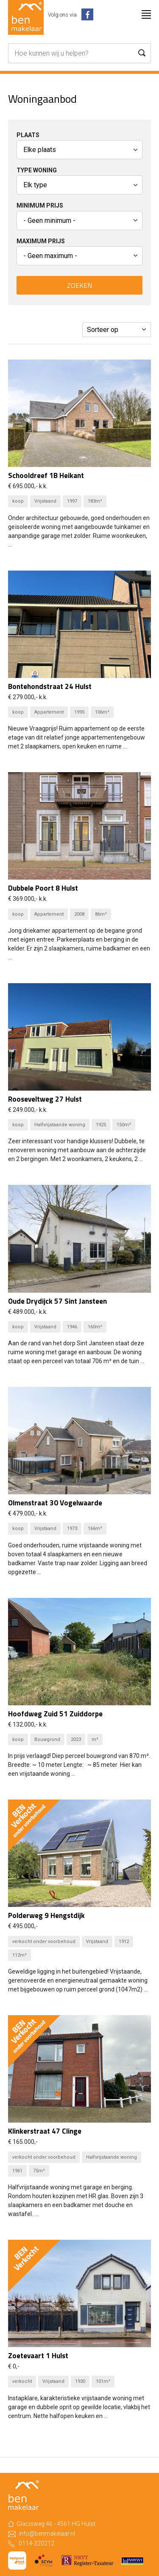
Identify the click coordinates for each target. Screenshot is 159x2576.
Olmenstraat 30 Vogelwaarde (55, 1502)
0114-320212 (36, 2543)
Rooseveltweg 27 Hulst (45, 1099)
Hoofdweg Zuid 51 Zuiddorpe (55, 1713)
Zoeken (79, 285)
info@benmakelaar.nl (47, 2533)
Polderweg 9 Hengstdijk (46, 1915)
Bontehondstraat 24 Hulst (50, 686)
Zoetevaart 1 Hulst (38, 2355)
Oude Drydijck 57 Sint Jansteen (57, 1301)
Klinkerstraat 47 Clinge (44, 2131)
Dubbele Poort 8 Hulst (43, 888)
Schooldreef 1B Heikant (46, 475)
